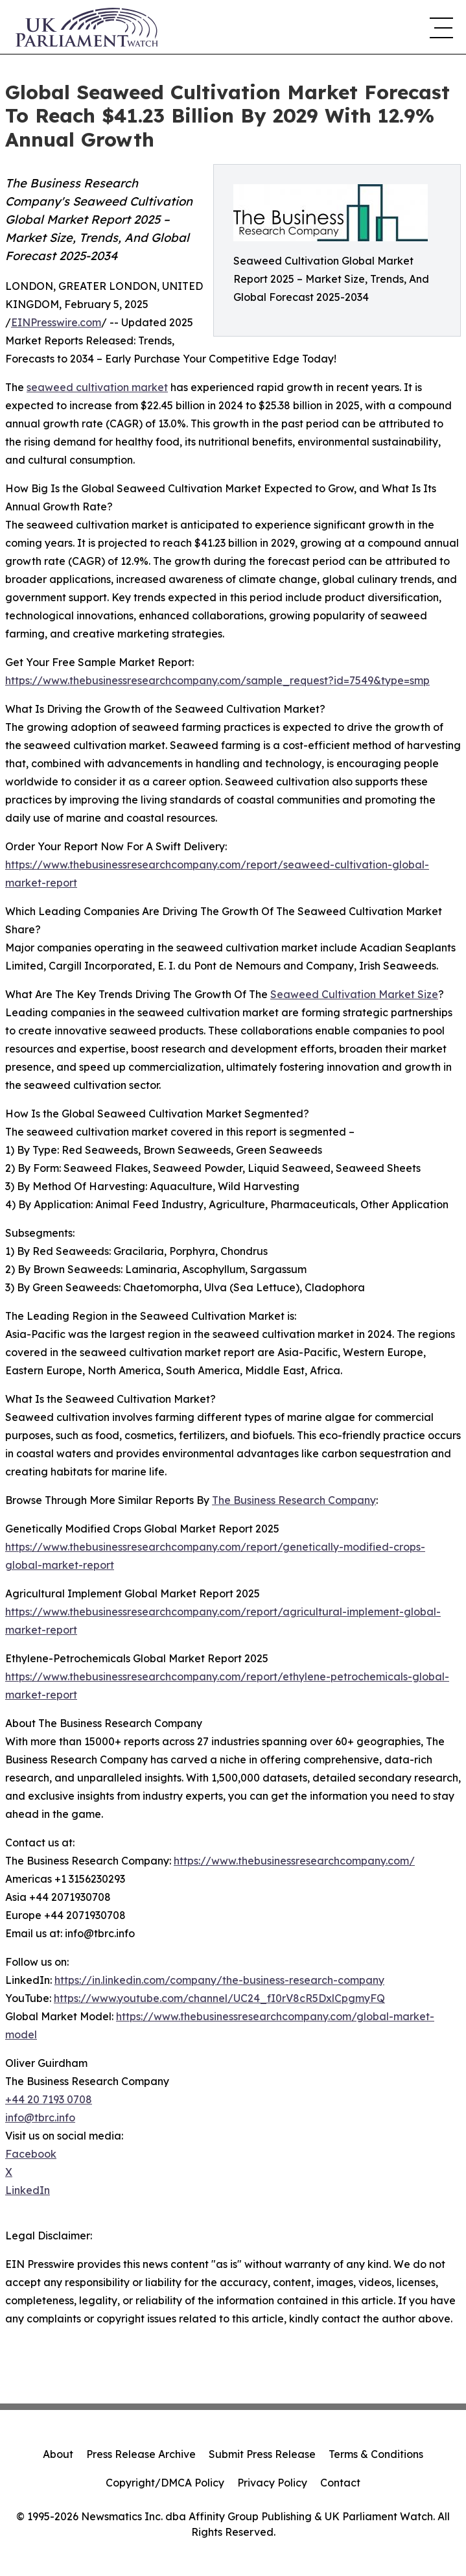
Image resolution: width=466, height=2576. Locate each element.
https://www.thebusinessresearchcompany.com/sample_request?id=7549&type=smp (217, 680)
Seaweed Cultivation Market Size (354, 994)
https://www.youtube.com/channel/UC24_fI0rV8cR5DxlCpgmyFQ (219, 1998)
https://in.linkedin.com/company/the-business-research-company (219, 1980)
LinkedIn (27, 2190)
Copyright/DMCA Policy (165, 2482)
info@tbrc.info (40, 2117)
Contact (340, 2482)
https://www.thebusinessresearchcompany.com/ (294, 1860)
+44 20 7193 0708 (48, 2099)
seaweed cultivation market (97, 387)
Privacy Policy (272, 2482)
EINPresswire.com (56, 322)
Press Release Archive (141, 2454)
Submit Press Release (262, 2454)
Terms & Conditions (376, 2454)
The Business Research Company (294, 1500)
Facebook (30, 2153)
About (58, 2454)
